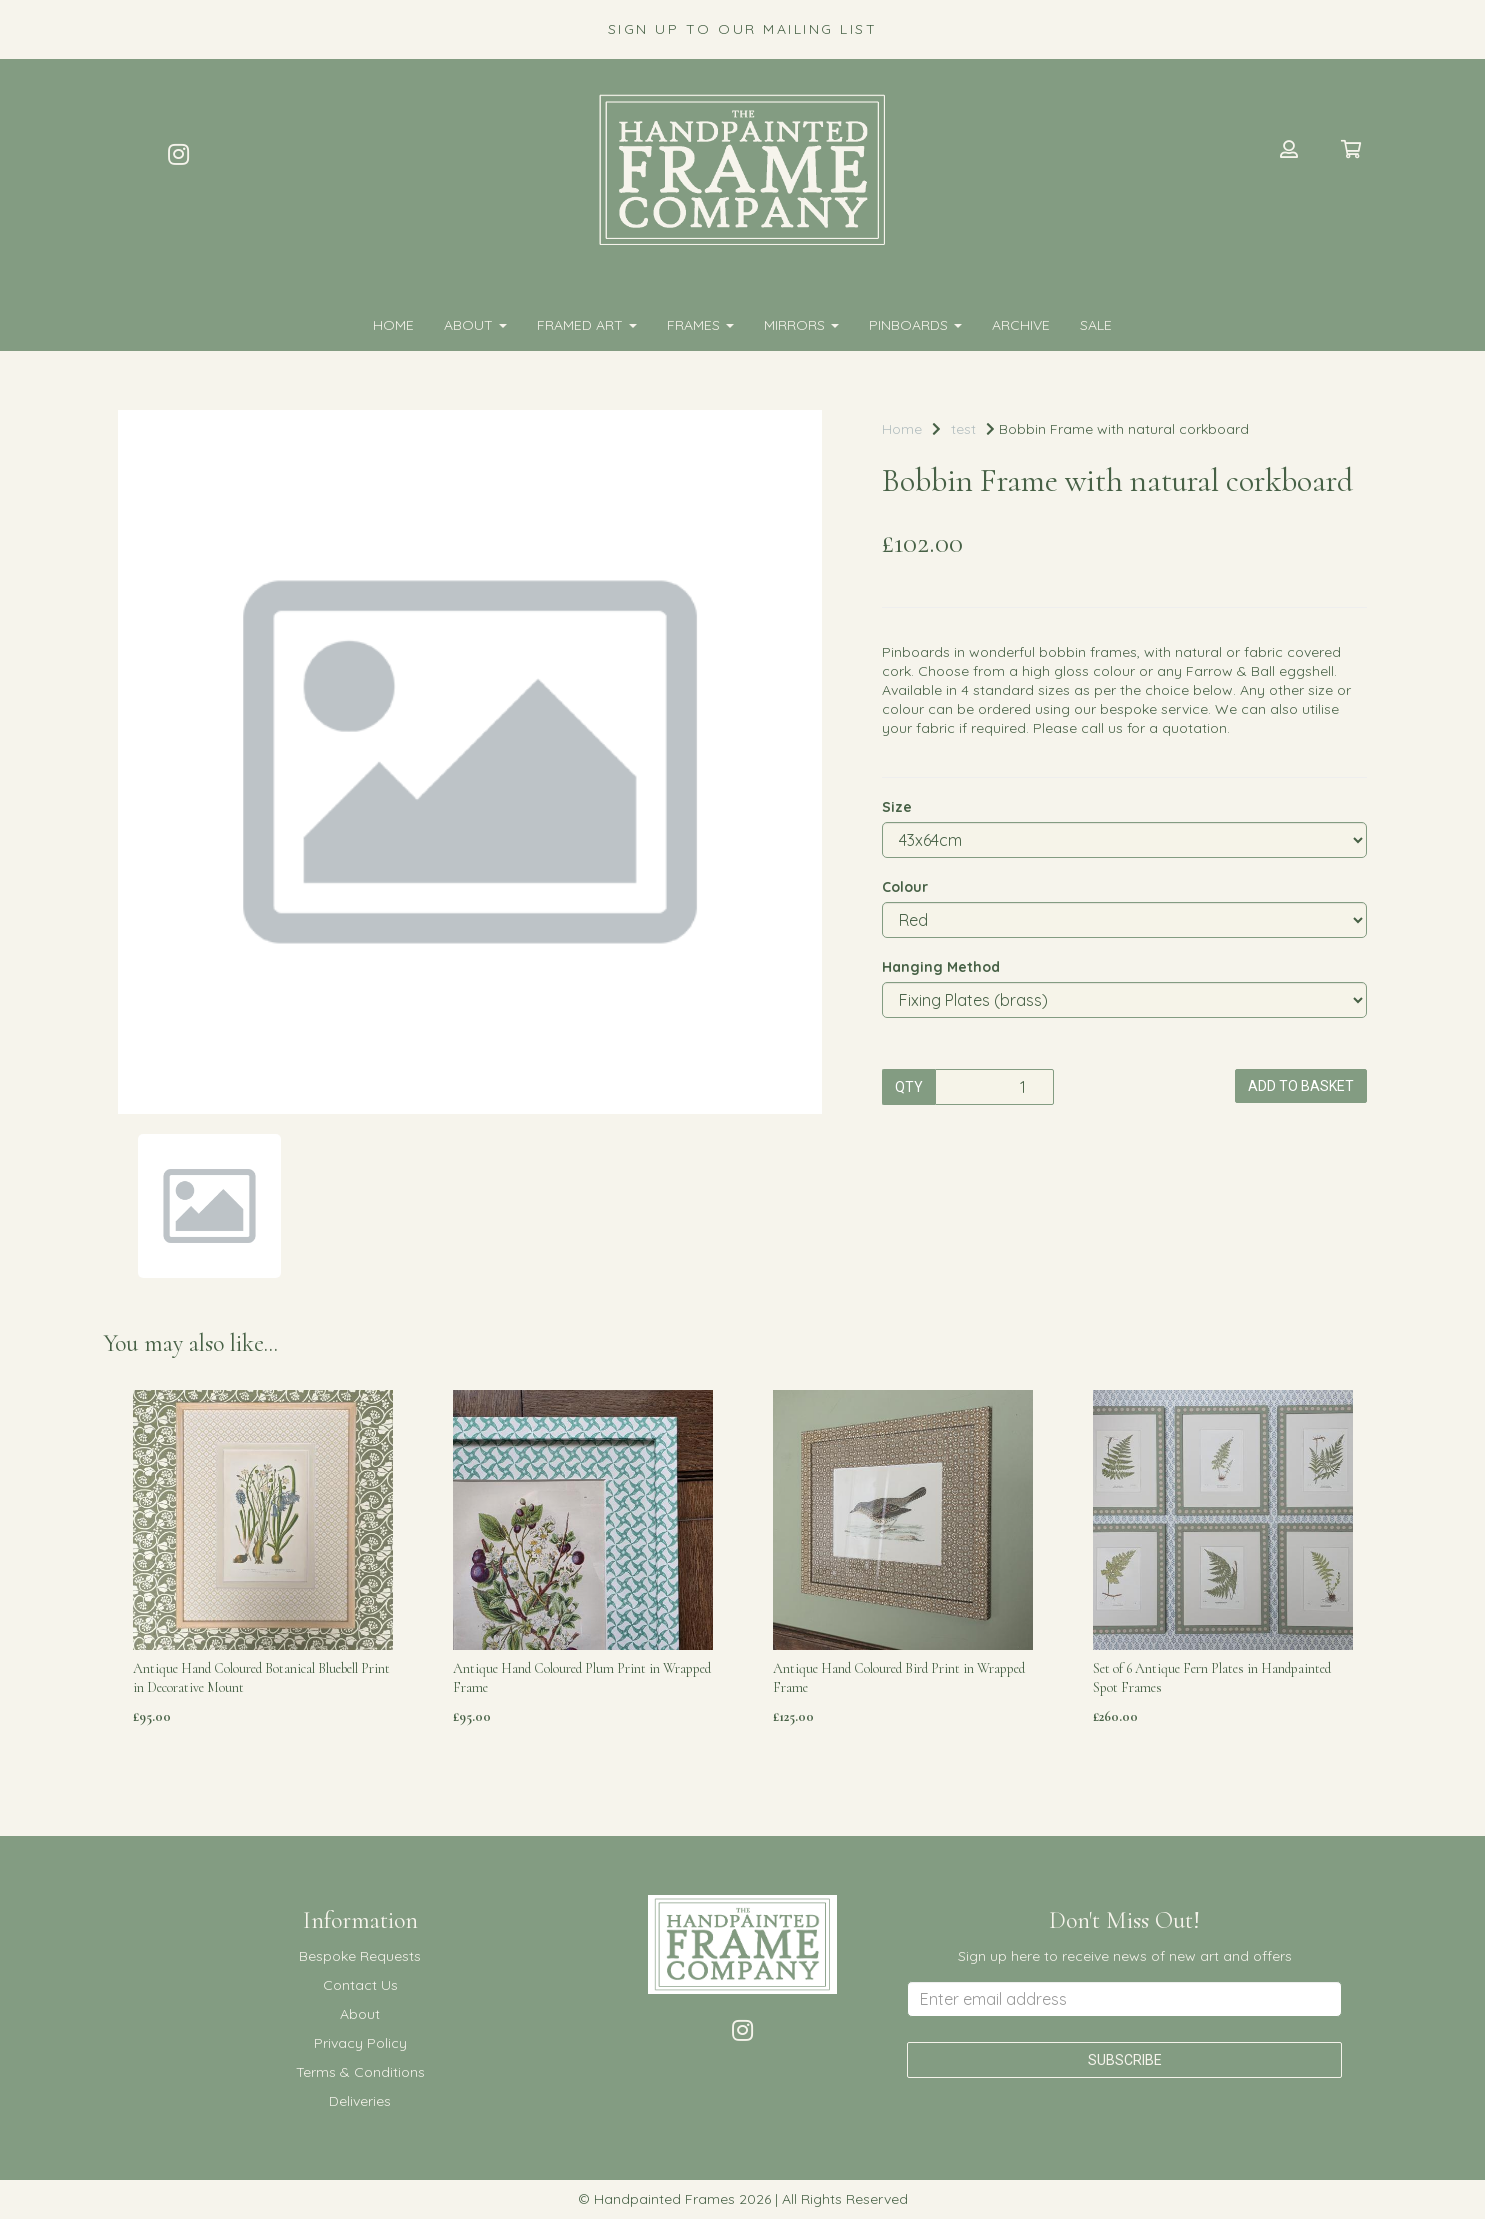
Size (897, 807)
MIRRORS (801, 325)
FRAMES (700, 325)
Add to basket (1301, 1086)
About (475, 325)
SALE (1096, 325)
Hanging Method (941, 967)
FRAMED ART (587, 325)
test (963, 429)
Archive (1021, 325)
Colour (905, 887)
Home (393, 325)
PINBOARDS (915, 325)
